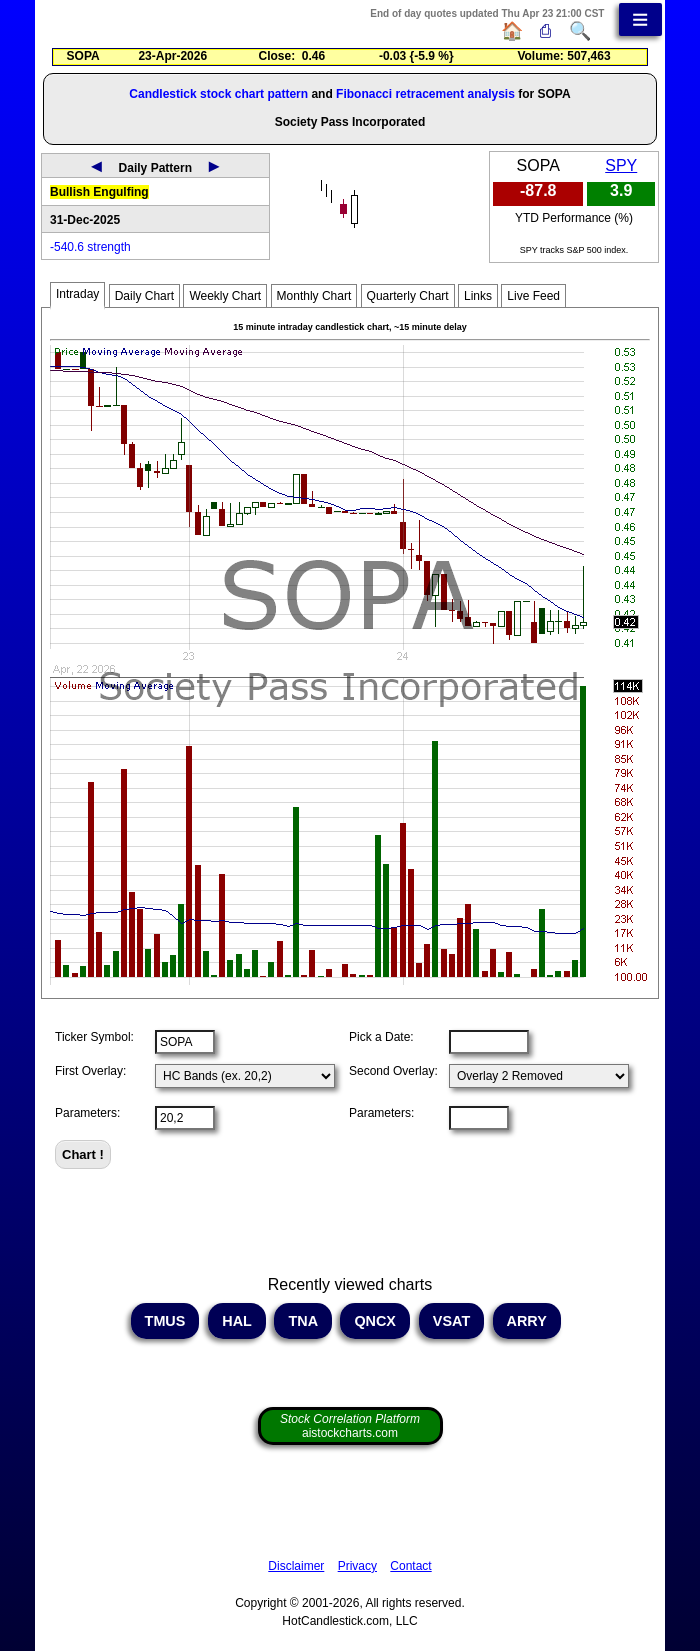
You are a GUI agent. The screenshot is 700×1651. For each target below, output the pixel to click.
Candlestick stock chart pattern (218, 94)
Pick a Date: (381, 1037)
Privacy (357, 1566)
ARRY (526, 1321)
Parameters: (87, 1113)
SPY (621, 165)
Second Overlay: (393, 1071)
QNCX (375, 1321)
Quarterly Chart (408, 296)
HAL (236, 1321)
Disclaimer (296, 1566)
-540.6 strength (90, 247)
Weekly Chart (225, 296)
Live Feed (533, 296)
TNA (302, 1321)
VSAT (451, 1321)
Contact (410, 1566)
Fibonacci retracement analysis (425, 94)
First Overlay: (90, 1071)
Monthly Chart (314, 296)
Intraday (77, 294)
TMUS (165, 1321)
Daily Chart (144, 296)
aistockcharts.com (350, 1426)
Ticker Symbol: (94, 1037)
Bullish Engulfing (99, 192)
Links (478, 296)
